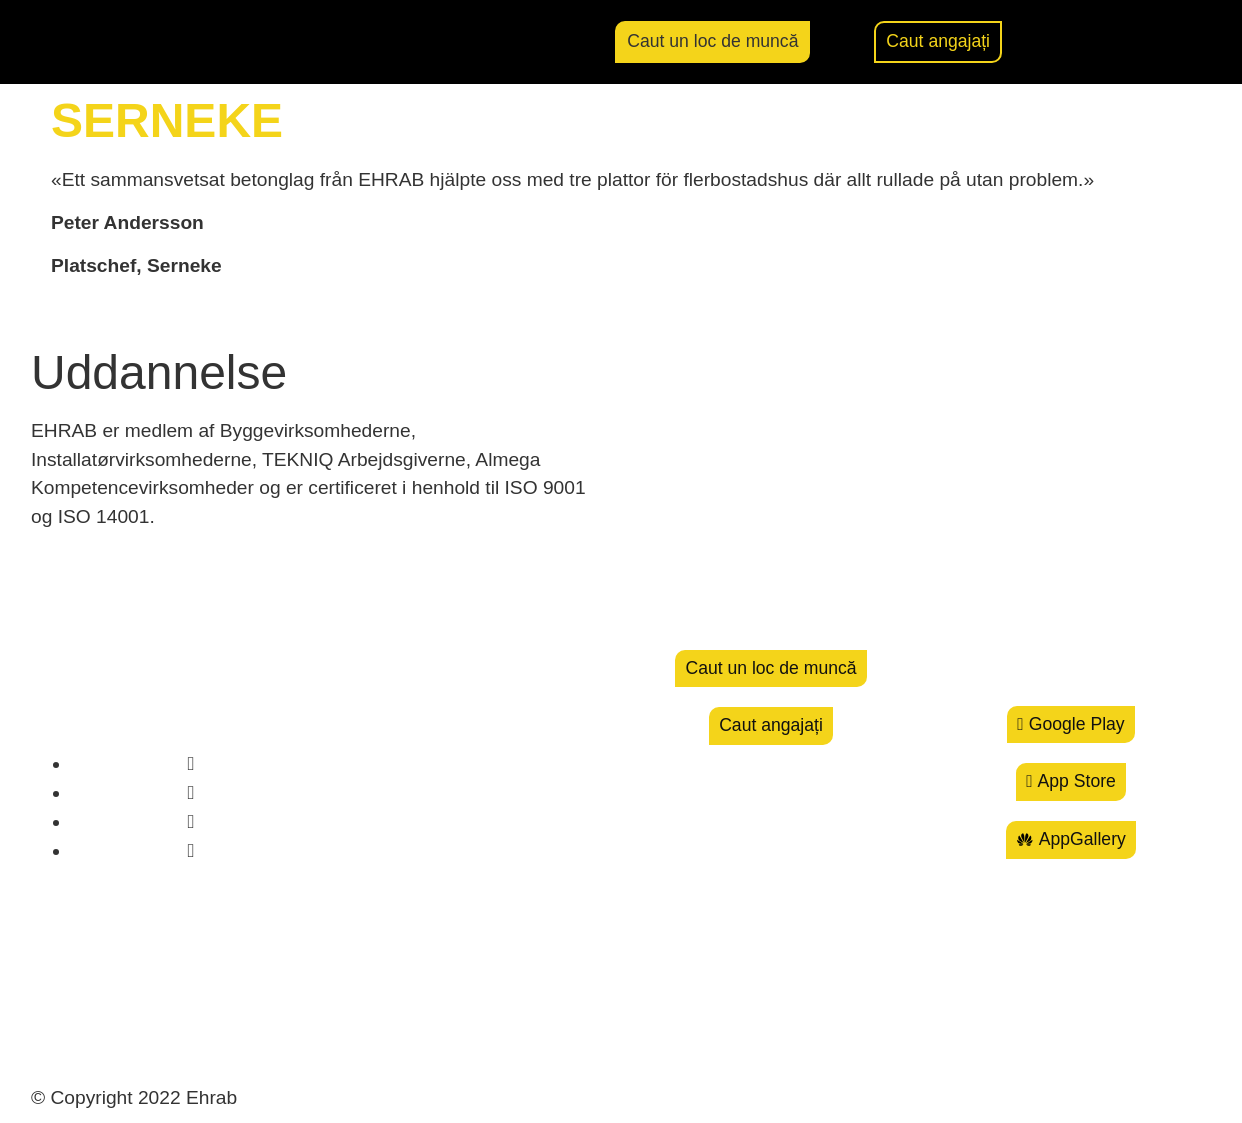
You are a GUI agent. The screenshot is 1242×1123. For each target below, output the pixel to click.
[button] (1090, 42)
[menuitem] (1166, 42)
